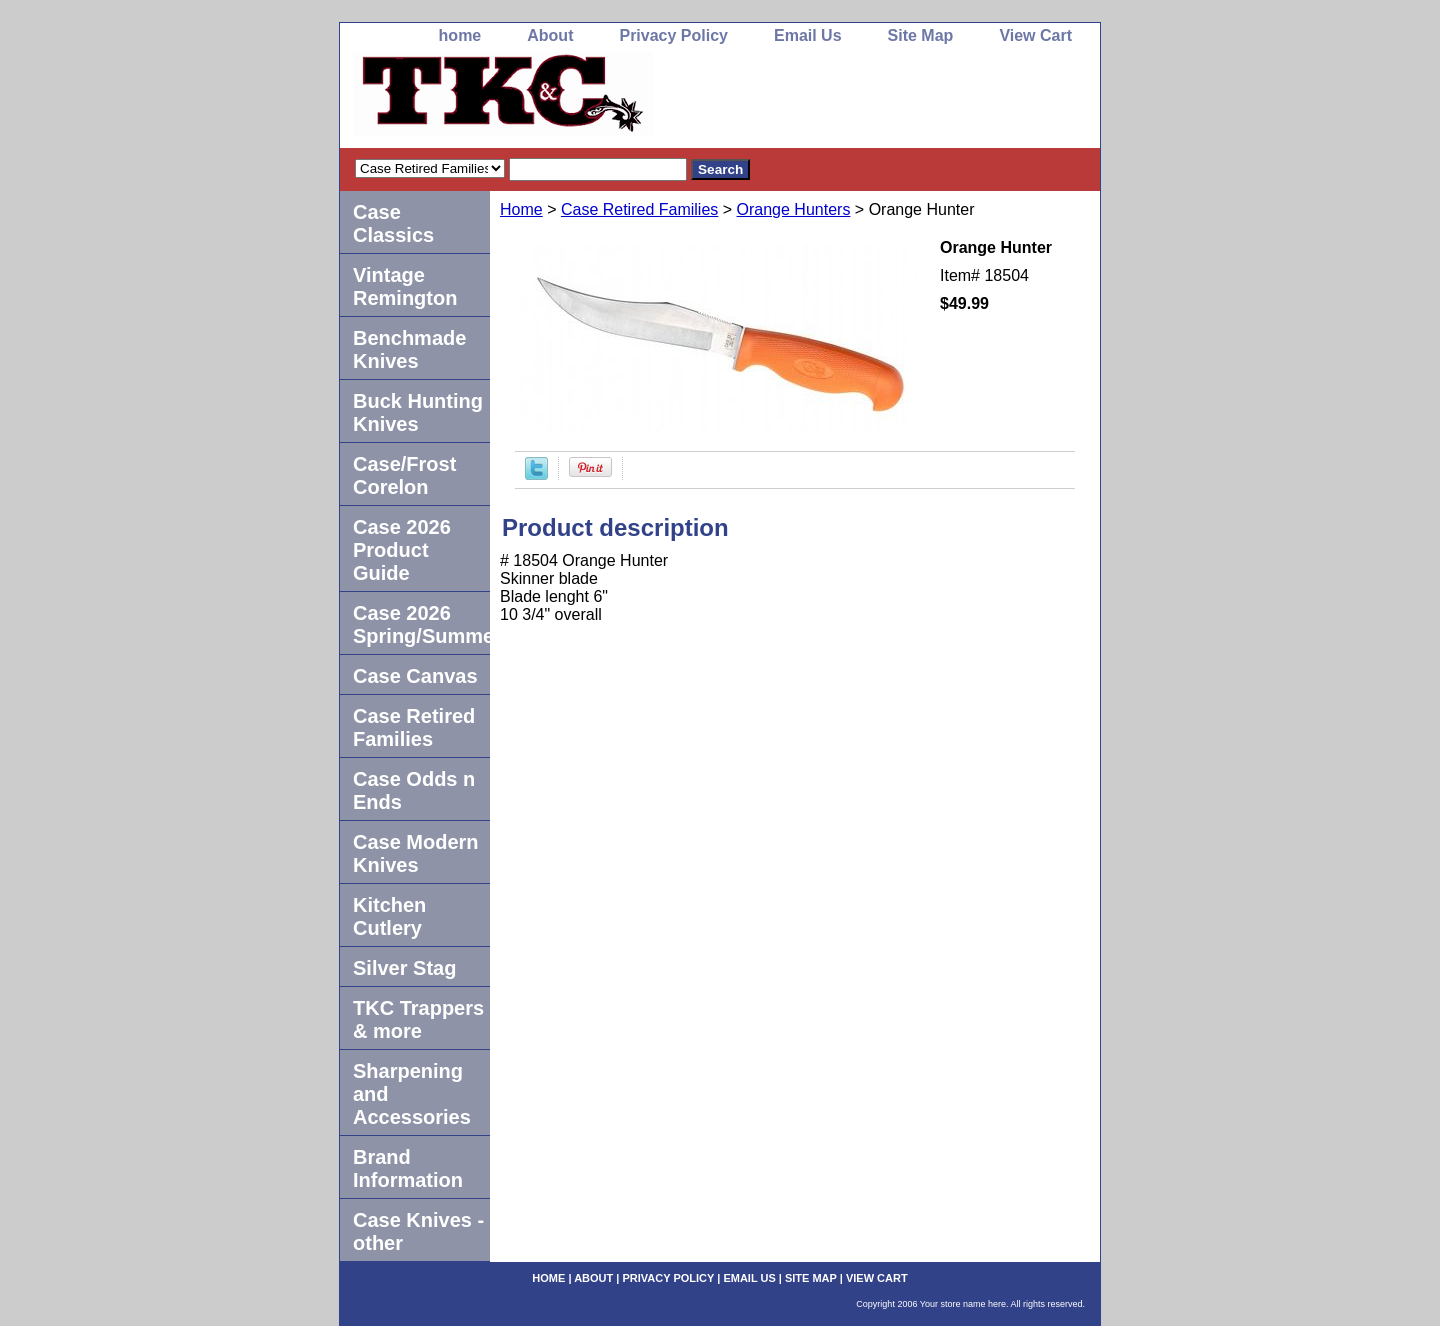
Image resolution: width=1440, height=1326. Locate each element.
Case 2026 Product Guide (402, 550)
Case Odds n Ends (414, 790)
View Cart (1035, 35)
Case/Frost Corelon (404, 475)
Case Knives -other (418, 1231)
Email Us (808, 35)
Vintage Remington (405, 286)
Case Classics (393, 223)
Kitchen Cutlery (389, 916)
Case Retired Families (639, 209)
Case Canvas (415, 676)
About (550, 35)
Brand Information (408, 1168)
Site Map (921, 35)
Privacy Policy (673, 35)
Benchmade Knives (409, 349)
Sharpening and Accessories (412, 1094)
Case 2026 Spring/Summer (421, 624)
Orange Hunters (794, 209)
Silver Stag (404, 968)
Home (521, 209)
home (460, 35)
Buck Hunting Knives (418, 412)
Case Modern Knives (416, 853)
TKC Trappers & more (418, 1019)
